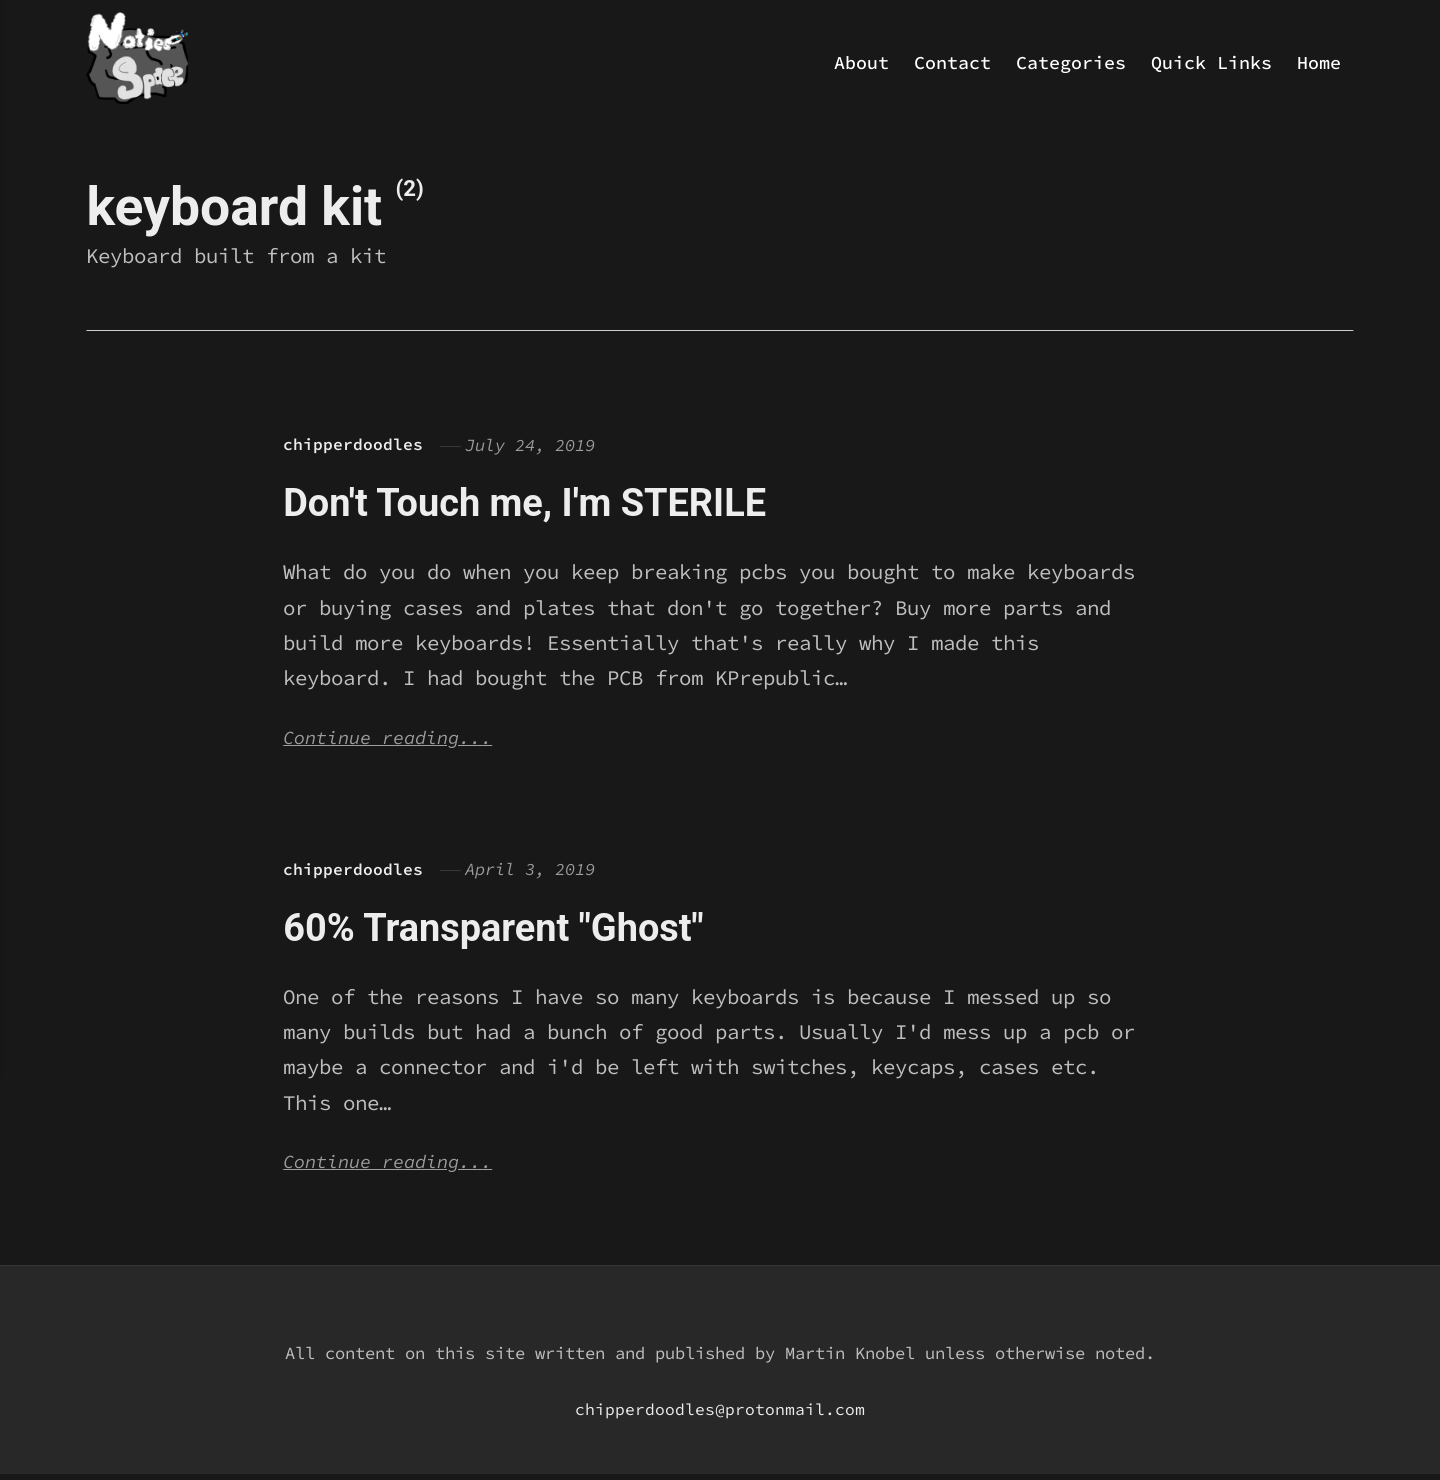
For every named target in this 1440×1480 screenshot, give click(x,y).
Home (1319, 62)
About (861, 62)
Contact (952, 62)
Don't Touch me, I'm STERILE (553, 501)
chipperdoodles (353, 445)
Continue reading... (397, 740)
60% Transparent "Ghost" (518, 929)
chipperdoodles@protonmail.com (720, 1415)
